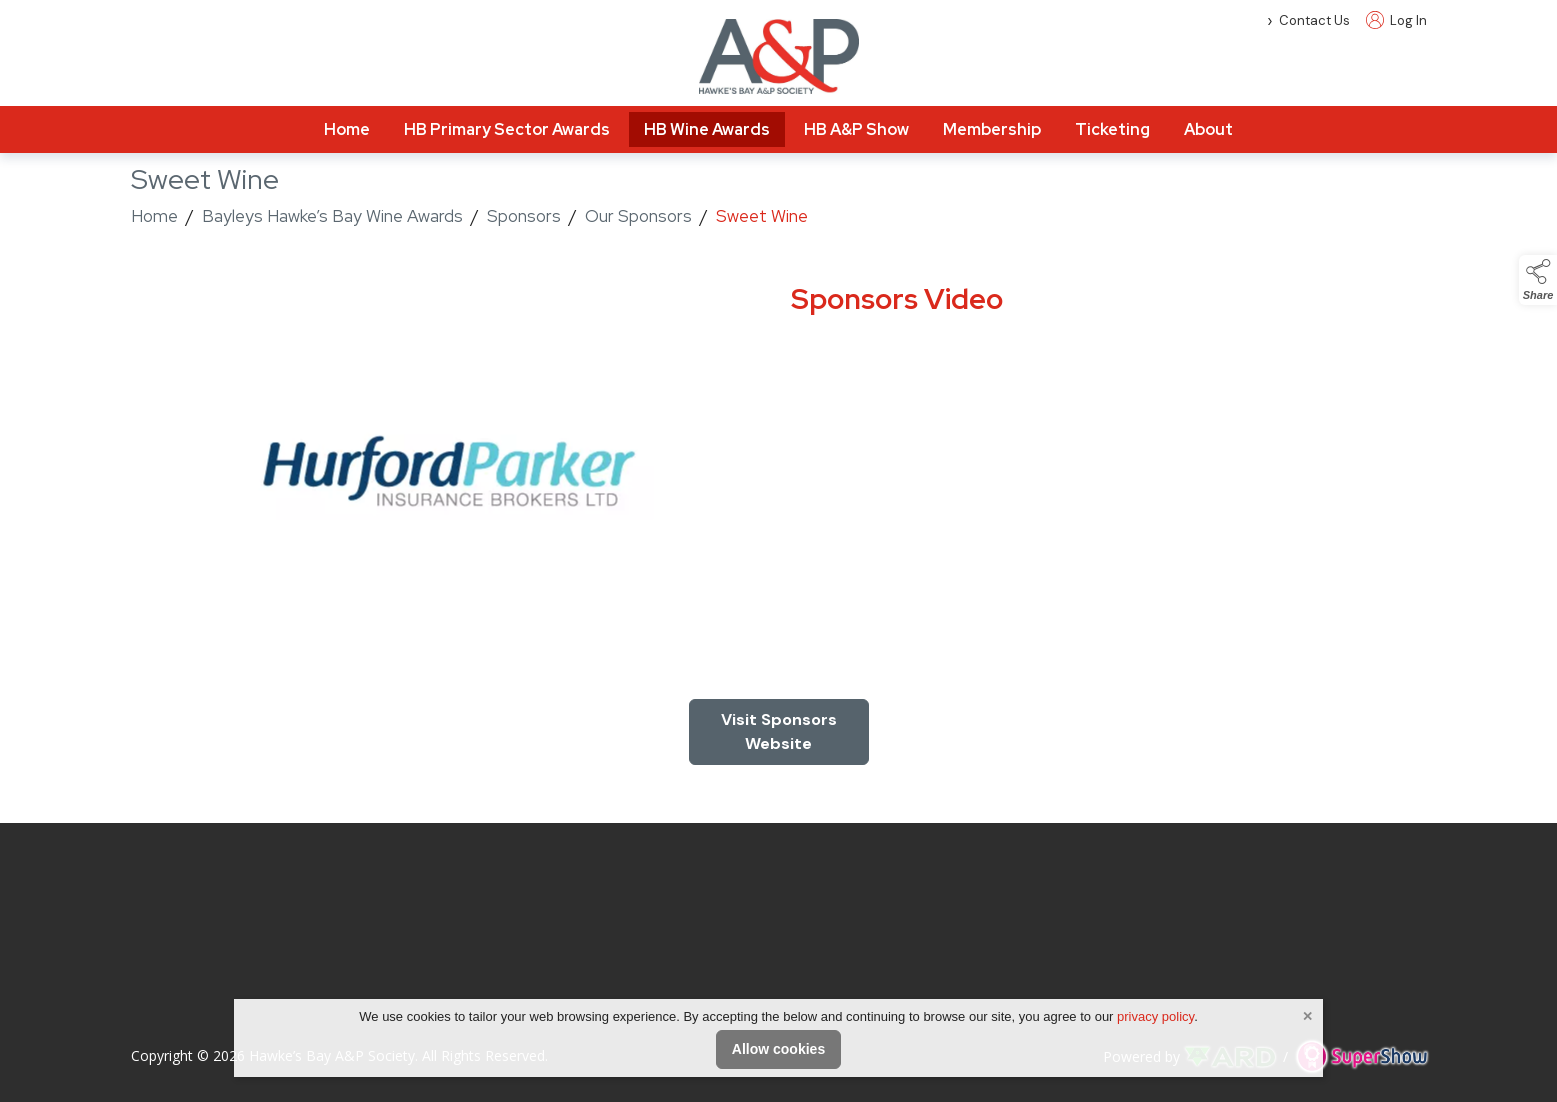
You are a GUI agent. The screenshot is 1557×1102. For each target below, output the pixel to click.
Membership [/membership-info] (992, 129)
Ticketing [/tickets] (1112, 129)
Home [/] (347, 129)
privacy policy (1155, 1016)
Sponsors (524, 216)
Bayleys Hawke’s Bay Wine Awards (332, 216)
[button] (1538, 280)
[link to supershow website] (1361, 1056)
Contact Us (1314, 20)
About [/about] (1208, 129)
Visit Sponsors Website (779, 731)
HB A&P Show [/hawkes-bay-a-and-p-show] (856, 129)
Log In (1396, 20)
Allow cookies (778, 1049)
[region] (779, 477)
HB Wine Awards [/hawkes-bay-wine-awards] (707, 129)
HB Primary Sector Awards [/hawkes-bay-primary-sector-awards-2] (507, 129)
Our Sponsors (638, 216)
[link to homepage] (779, 56)
